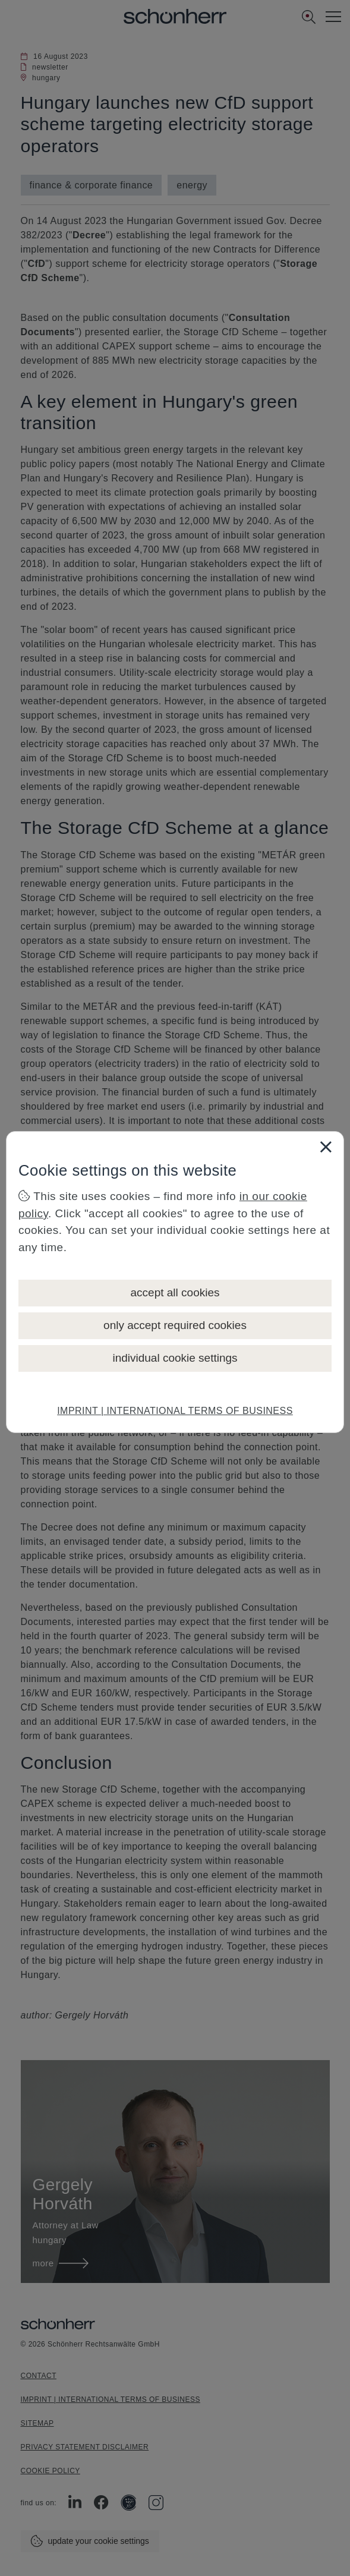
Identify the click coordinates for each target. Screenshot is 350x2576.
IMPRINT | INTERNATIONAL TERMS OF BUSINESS (175, 1411)
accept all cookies (175, 1292)
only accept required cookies (175, 1325)
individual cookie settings (174, 1358)
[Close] (326, 1146)
